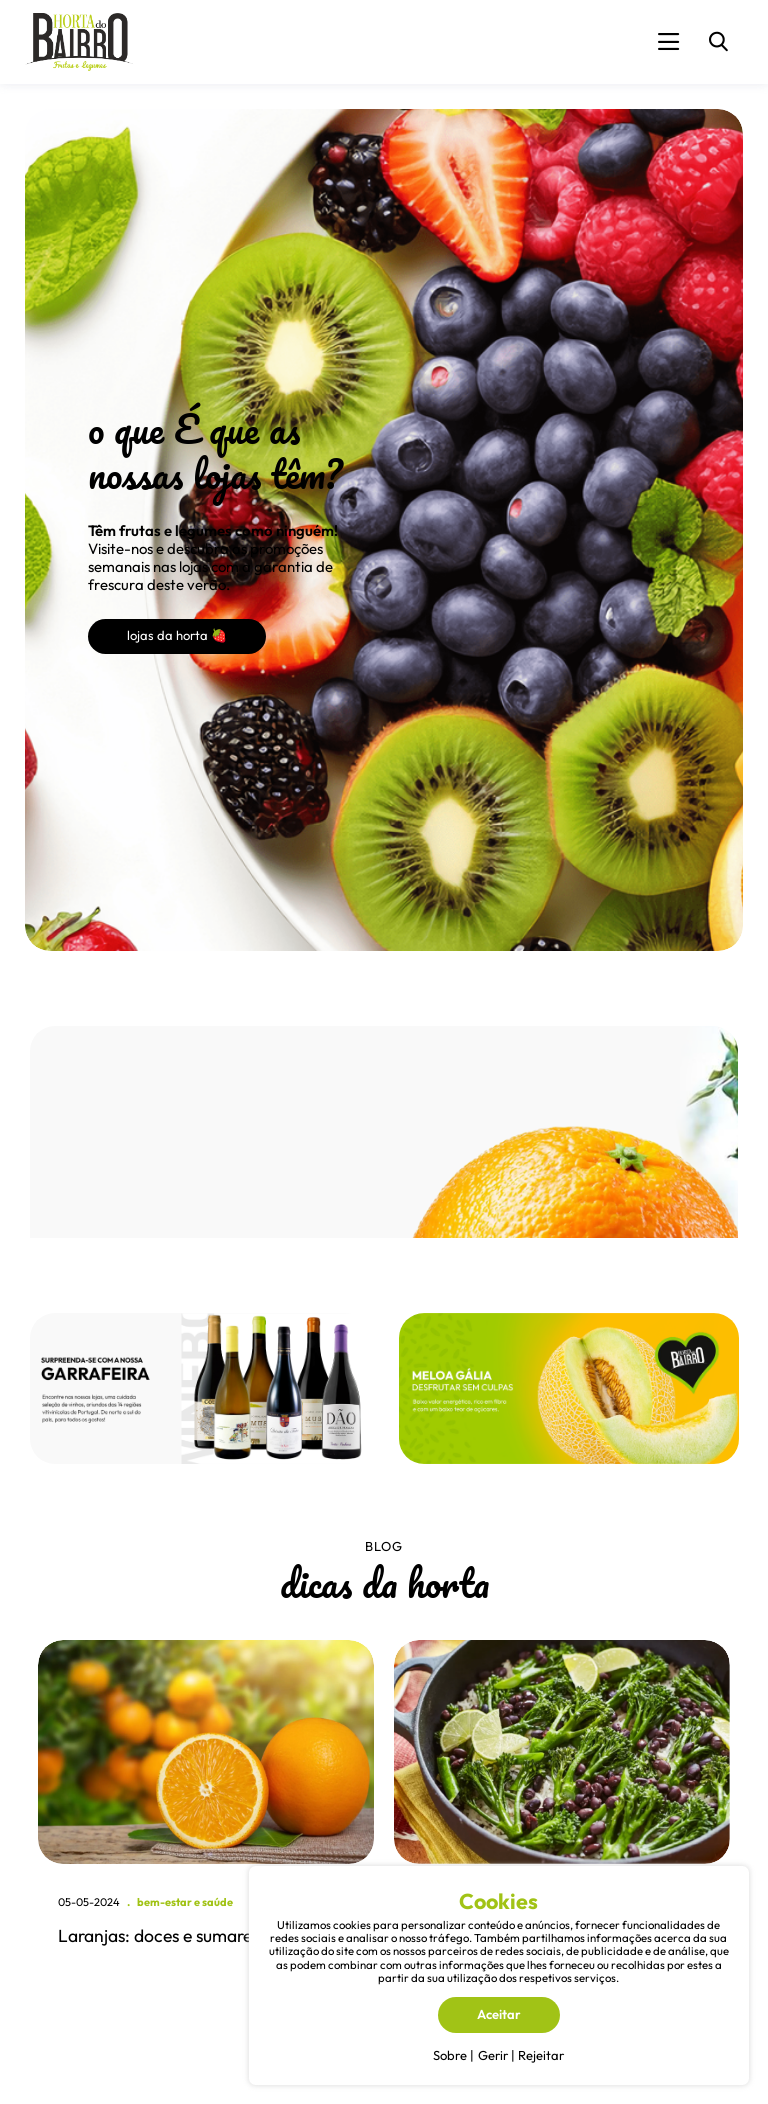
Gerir (493, 2055)
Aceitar (499, 2014)
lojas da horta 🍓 (177, 635)
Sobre (450, 2055)
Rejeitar (541, 2055)
